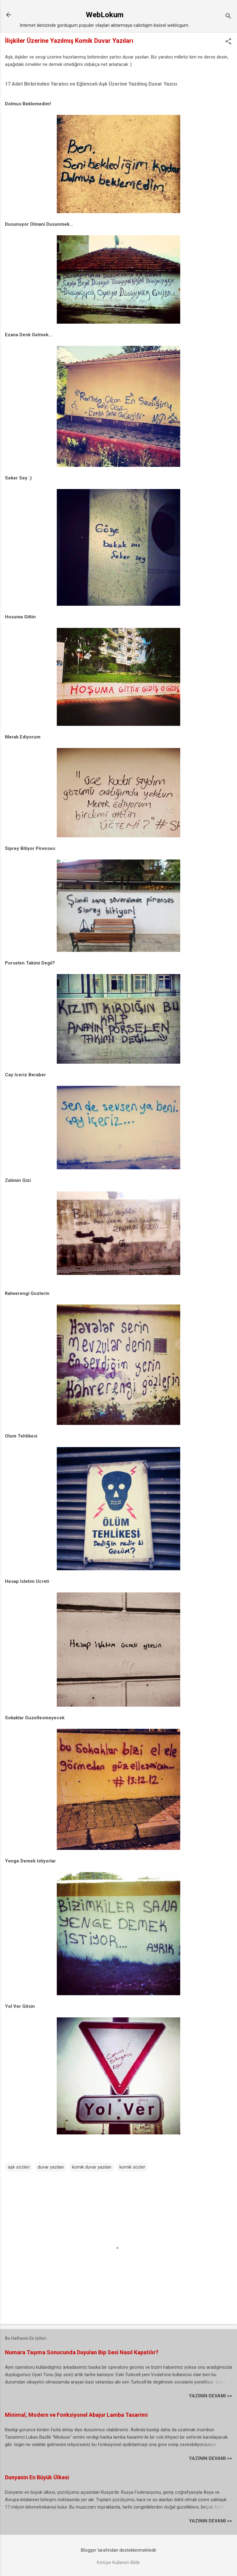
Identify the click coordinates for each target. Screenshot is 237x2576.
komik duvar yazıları (91, 2167)
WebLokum (104, 14)
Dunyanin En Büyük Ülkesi (37, 2477)
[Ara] (228, 16)
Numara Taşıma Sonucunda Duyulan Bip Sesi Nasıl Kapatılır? (81, 2352)
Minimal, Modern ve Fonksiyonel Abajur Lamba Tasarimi (76, 2415)
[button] (228, 42)
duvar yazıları (51, 2167)
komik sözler (132, 2167)
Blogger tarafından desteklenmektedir (118, 2550)
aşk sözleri (19, 2167)
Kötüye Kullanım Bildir (118, 2562)
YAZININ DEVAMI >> (210, 2396)
